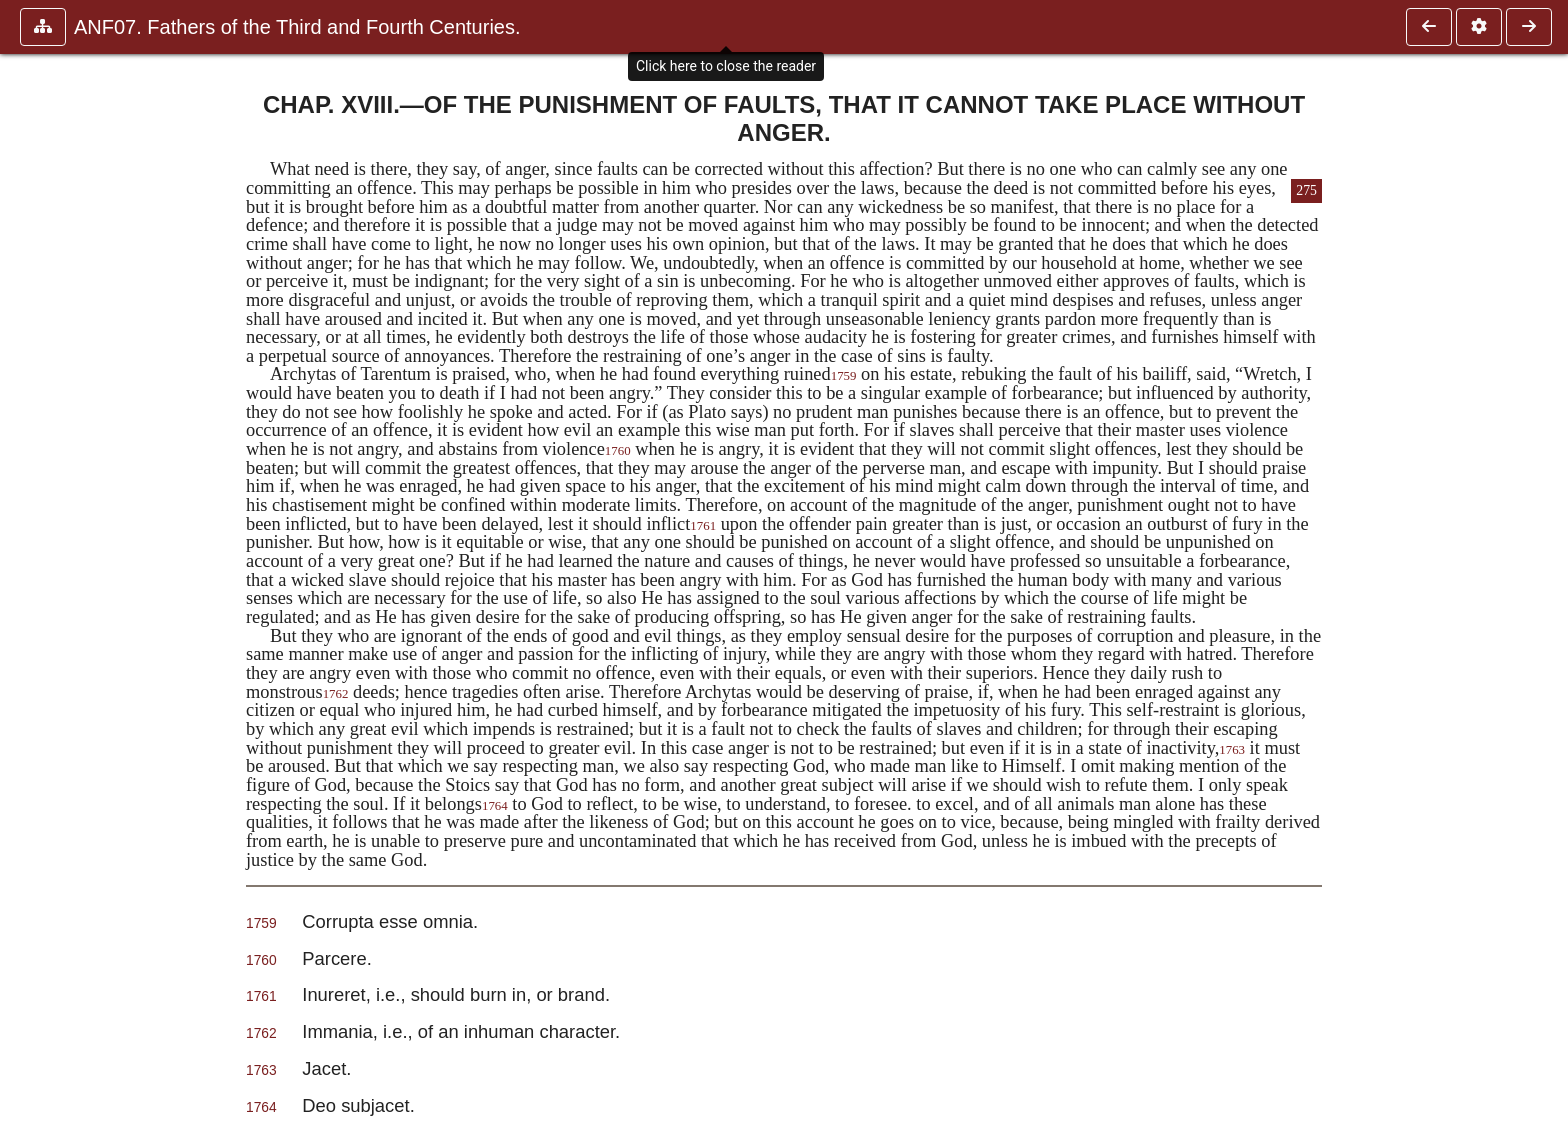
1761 (703, 526)
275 (1306, 190)
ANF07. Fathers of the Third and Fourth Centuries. (297, 27)
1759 (844, 376)
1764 (495, 806)
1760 (618, 451)
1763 (1232, 750)
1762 (336, 694)
